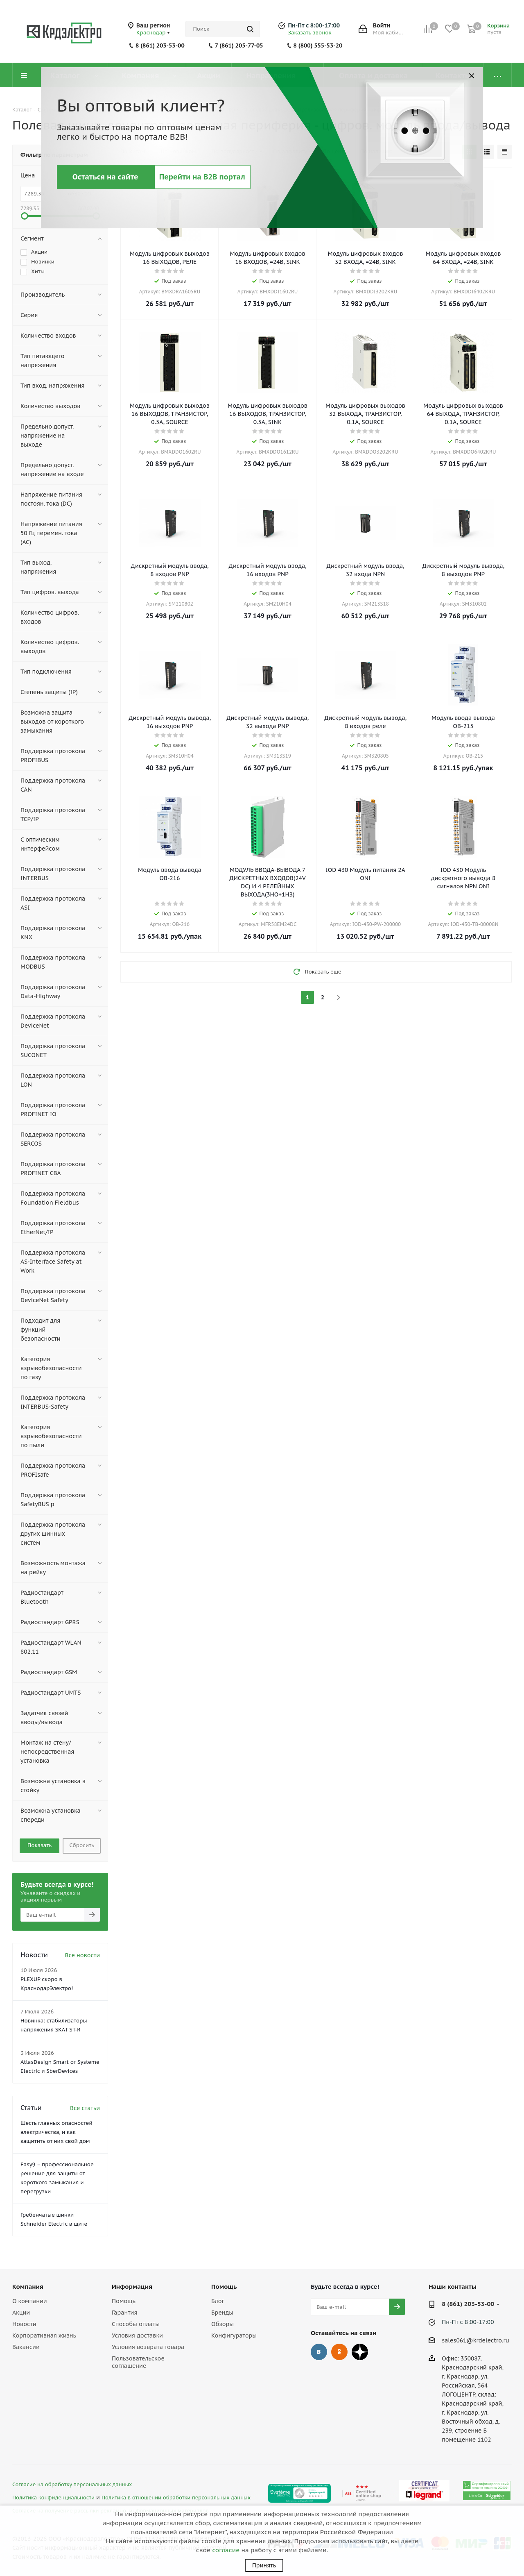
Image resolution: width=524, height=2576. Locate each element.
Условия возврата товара (148, 2347)
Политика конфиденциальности (53, 2497)
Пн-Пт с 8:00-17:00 (314, 25)
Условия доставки (137, 2335)
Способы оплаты (136, 2324)
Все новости (82, 1955)
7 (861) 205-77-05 (239, 45)
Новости (24, 2324)
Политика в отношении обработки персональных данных (176, 2497)
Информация (132, 2286)
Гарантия (124, 2312)
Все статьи (85, 2108)
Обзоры (222, 2324)
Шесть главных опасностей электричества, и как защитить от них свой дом (56, 2132)
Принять (264, 2565)
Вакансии (26, 2347)
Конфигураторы (234, 2335)
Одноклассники (339, 2352)
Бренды (222, 2312)
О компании (29, 2301)
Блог (217, 2301)
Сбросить (81, 1845)
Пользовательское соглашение (138, 2362)
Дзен (360, 2352)
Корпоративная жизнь (44, 2335)
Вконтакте (319, 2352)
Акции (21, 2312)
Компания (27, 2286)
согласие (225, 2550)
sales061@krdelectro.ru (475, 2340)
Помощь (124, 2301)
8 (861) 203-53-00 (160, 45)
